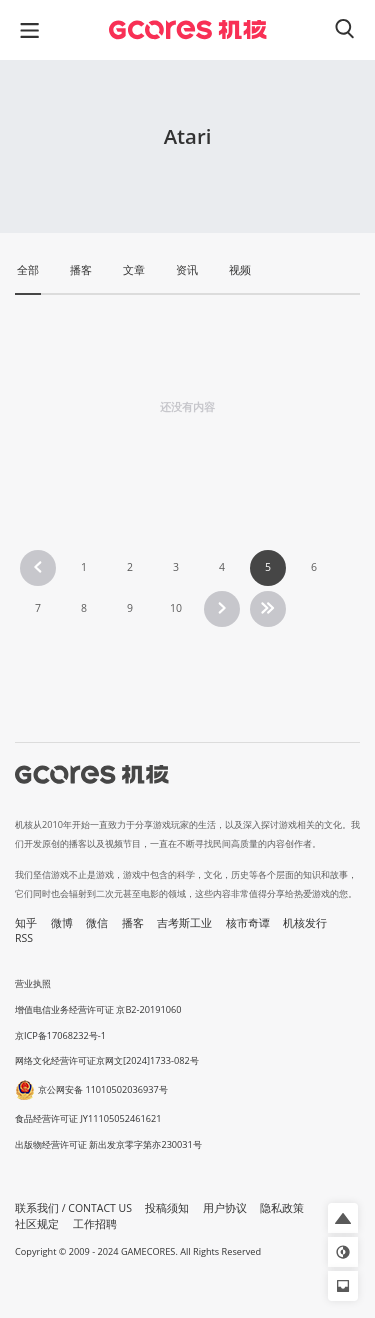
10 (176, 608)
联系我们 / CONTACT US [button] (73, 1208)
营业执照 (33, 983)
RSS (24, 938)
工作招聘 (95, 1224)
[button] (343, 1218)
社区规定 (37, 1224)
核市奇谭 (248, 923)
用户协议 (225, 1208)
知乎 (26, 923)
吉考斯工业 (184, 923)
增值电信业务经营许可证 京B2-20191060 (98, 1009)
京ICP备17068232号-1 (60, 1035)
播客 (133, 923)
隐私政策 (282, 1208)
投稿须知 (167, 1208)
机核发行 (305, 923)
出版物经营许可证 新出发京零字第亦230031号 (108, 1144)
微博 (62, 923)
